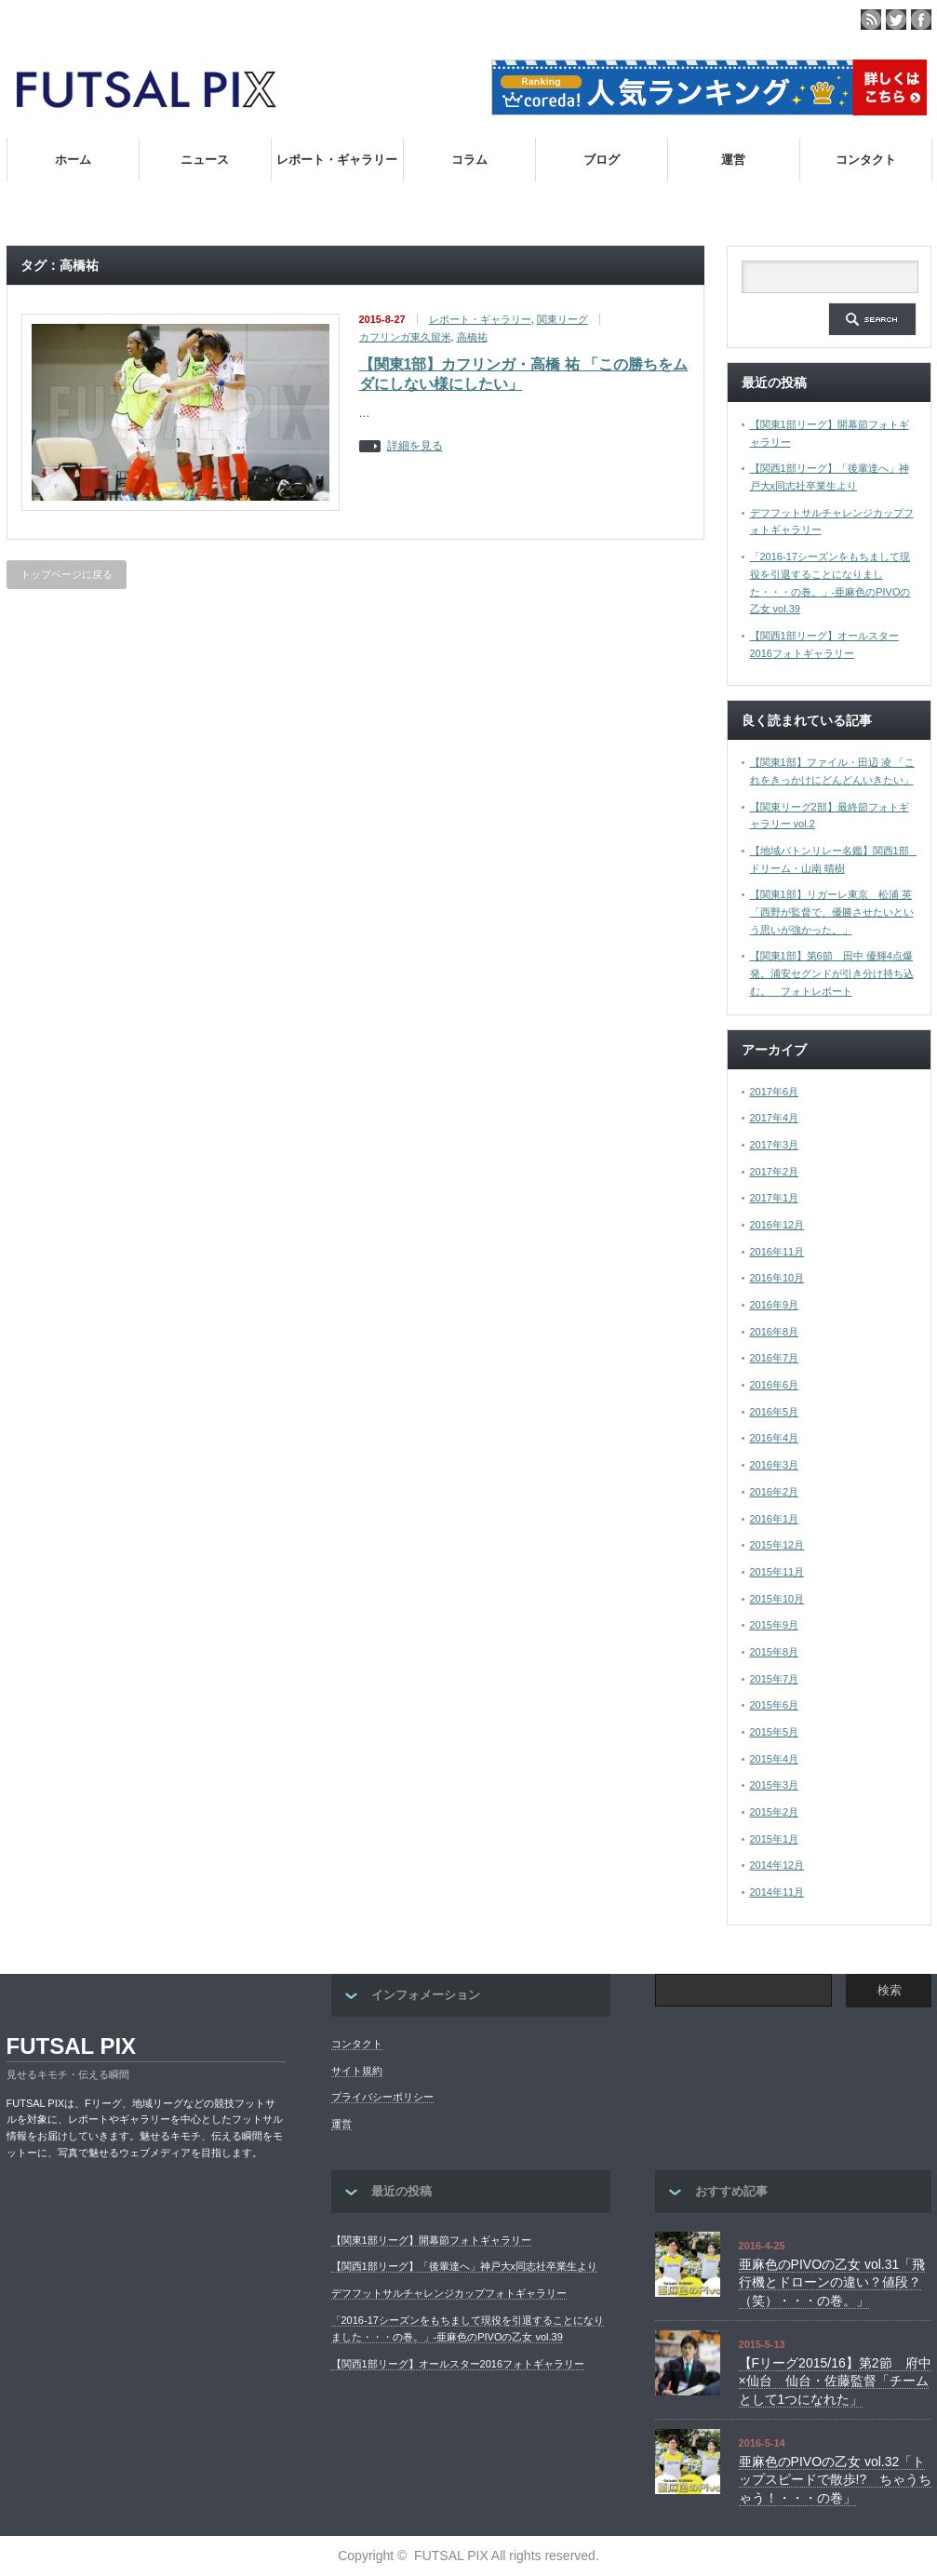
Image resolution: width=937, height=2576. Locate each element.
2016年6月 (774, 1384)
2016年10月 (777, 1277)
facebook (921, 19)
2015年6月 (774, 1705)
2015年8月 (774, 1651)
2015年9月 (774, 1624)
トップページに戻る (66, 574)
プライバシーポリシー (382, 2096)
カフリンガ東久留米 (405, 336)
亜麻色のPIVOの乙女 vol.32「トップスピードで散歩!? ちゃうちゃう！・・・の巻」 (835, 2479)
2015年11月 (777, 1571)
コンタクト (866, 160)
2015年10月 (777, 1598)
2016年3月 (774, 1464)
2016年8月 (774, 1331)
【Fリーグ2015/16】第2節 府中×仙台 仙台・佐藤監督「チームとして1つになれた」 (835, 2381)
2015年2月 (774, 1812)
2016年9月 (774, 1304)
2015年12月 (777, 1544)
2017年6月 (774, 1091)
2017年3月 (774, 1144)
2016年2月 (774, 1491)
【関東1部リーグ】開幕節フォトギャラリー (431, 2240)
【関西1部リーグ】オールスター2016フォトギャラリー (458, 2363)
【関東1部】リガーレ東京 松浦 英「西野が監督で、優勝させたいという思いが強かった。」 (832, 911)
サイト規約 (356, 2070)
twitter (896, 19)
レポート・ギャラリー (336, 160)
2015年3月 (774, 1785)
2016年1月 (774, 1518)
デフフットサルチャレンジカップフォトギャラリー (449, 2293)
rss (871, 19)
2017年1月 (774, 1197)
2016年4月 (774, 1437)
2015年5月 (774, 1731)
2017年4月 (774, 1117)
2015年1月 (774, 1839)
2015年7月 (774, 1678)
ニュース (205, 160)
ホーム (73, 160)
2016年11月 (777, 1251)
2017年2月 (774, 1171)
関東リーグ (562, 319)
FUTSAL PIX (72, 2046)
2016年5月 (774, 1411)
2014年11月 (777, 1892)
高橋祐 (472, 336)
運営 (733, 160)
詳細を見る (415, 446)
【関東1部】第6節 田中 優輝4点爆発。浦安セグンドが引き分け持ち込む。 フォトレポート (832, 973)
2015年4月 (774, 1758)
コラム (469, 160)
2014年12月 (777, 1865)
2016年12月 (777, 1224)
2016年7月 (774, 1357)
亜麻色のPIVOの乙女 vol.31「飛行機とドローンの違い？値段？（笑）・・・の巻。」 (832, 2282)
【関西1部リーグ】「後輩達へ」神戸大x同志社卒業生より (464, 2266)
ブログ (601, 160)
